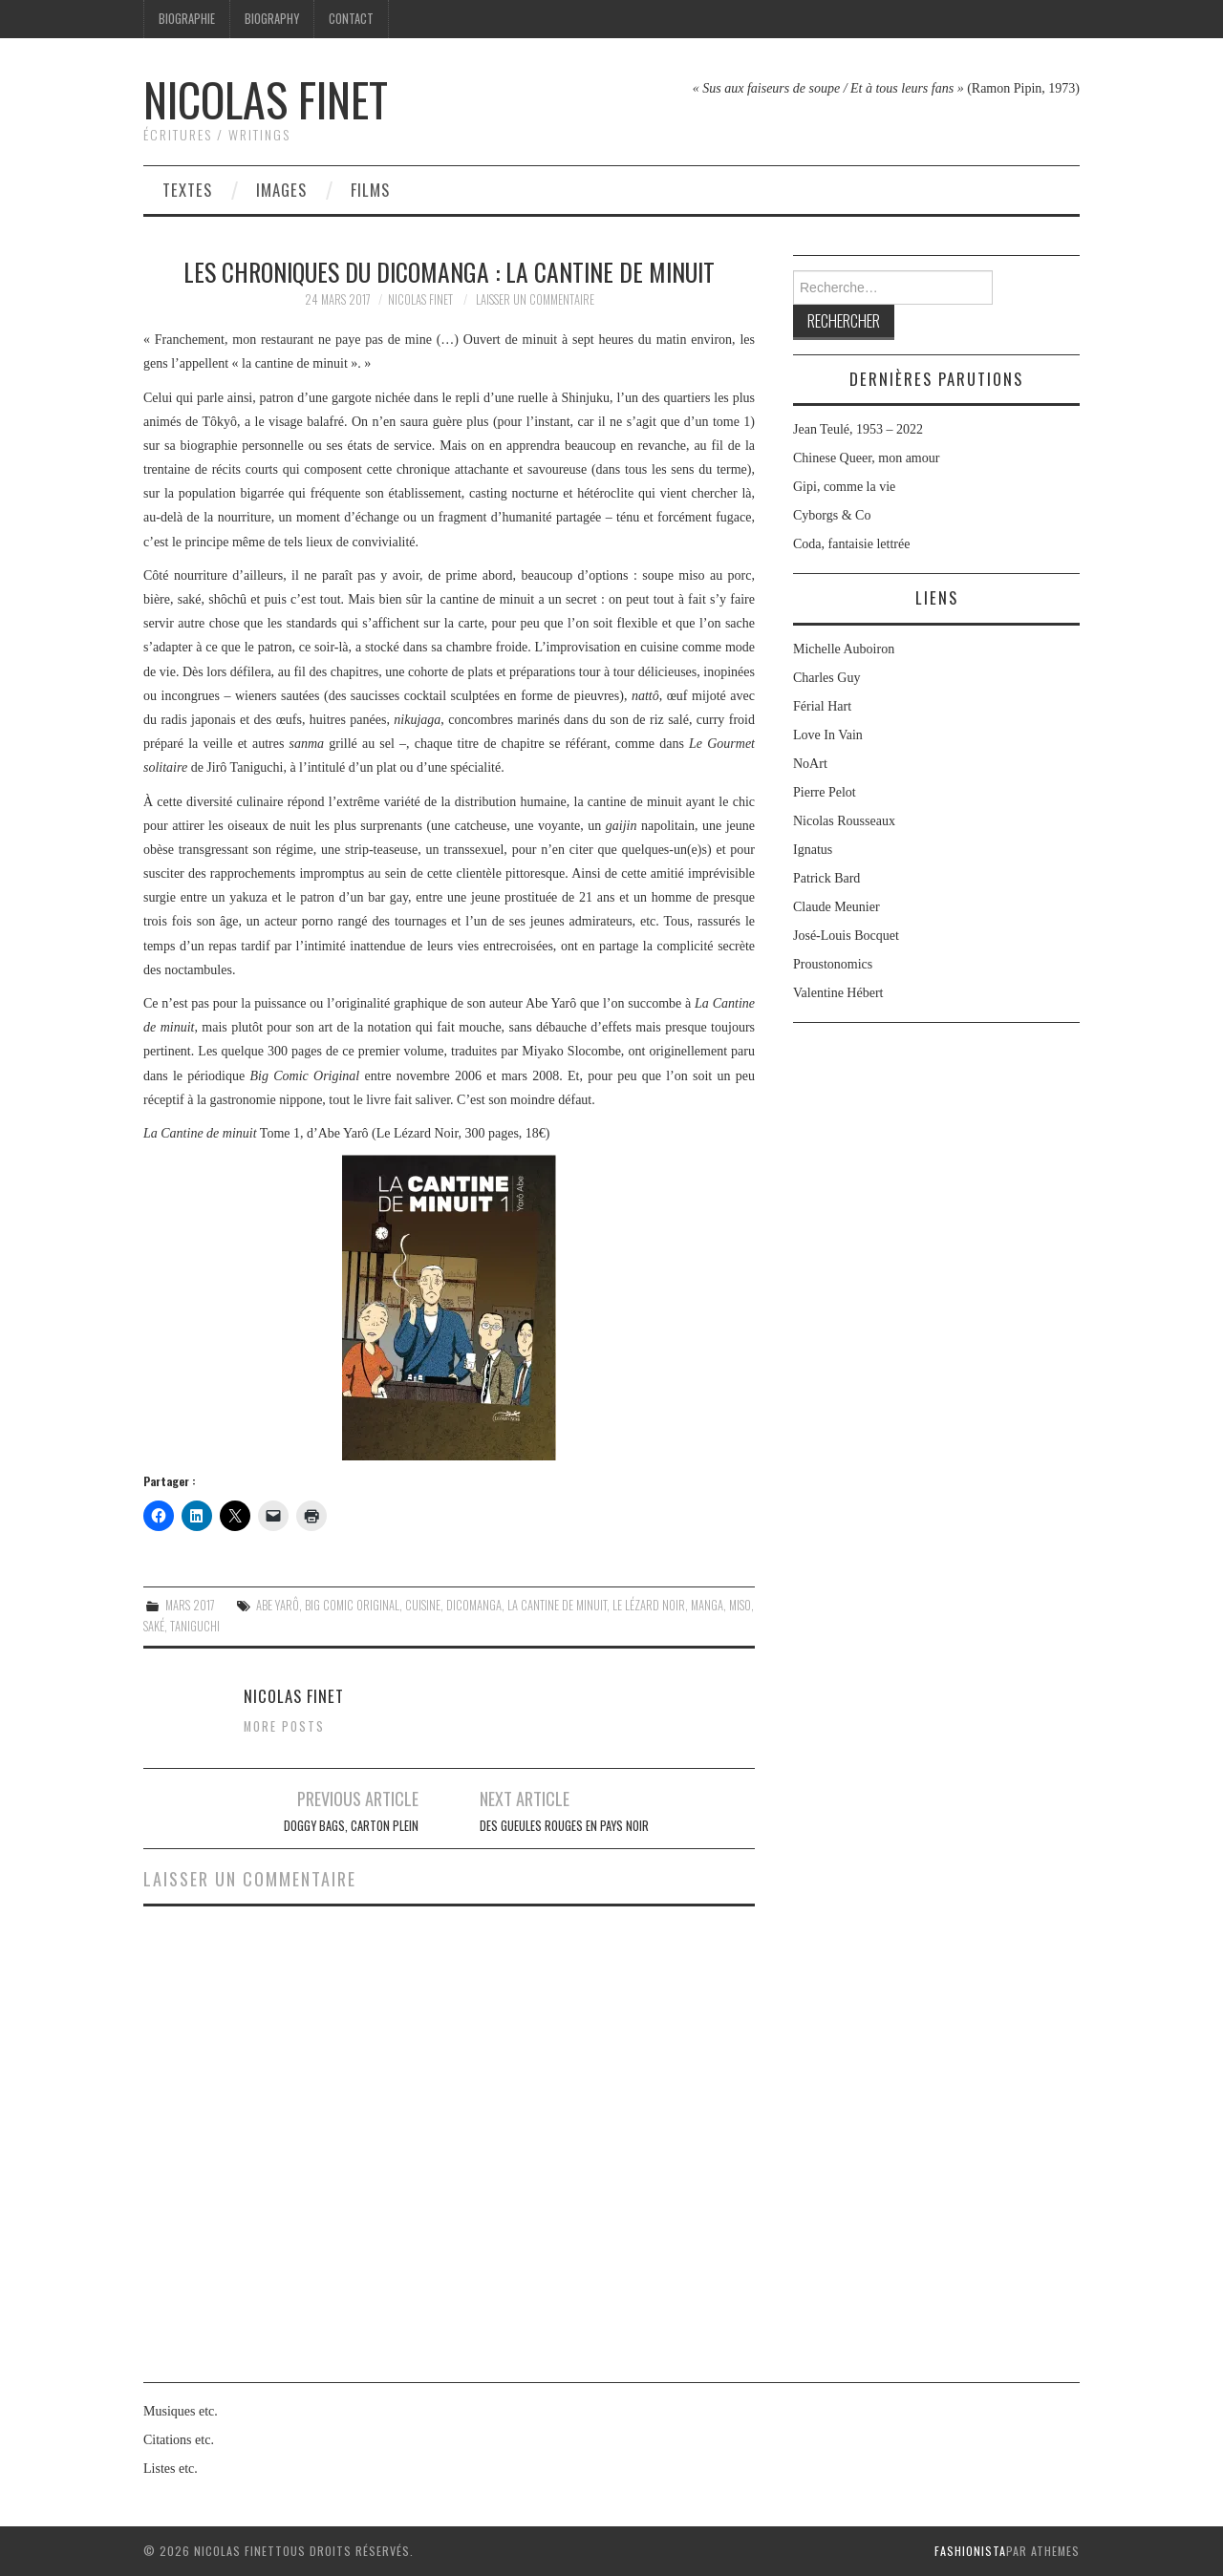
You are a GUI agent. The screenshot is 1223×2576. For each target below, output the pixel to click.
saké (153, 1626)
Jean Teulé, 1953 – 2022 (858, 429)
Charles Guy (826, 678)
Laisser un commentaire (535, 299)
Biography (272, 19)
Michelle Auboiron (843, 649)
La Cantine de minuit (557, 1605)
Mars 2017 (190, 1605)
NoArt (810, 763)
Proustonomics (832, 964)
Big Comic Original (352, 1605)
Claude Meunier (836, 907)
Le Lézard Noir (648, 1605)
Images (281, 190)
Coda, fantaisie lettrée (851, 544)
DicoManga (474, 1605)
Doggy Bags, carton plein (351, 1826)
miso (740, 1605)
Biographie (187, 19)
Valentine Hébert (838, 993)
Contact (351, 19)
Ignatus (812, 849)
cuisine (422, 1605)
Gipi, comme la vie (844, 486)
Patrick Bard (826, 878)
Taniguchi (195, 1626)
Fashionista (970, 2551)
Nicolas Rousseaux (844, 821)
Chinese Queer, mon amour (866, 458)
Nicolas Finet (265, 99)
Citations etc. (178, 2440)
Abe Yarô (277, 1605)
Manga (707, 1605)
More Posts (284, 1726)
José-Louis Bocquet (846, 935)
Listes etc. (170, 2468)
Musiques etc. (180, 2411)
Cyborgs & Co (831, 515)
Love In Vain (828, 735)
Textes (187, 190)
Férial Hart (822, 706)
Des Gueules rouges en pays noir (564, 1826)
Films (370, 190)
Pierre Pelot (824, 792)
